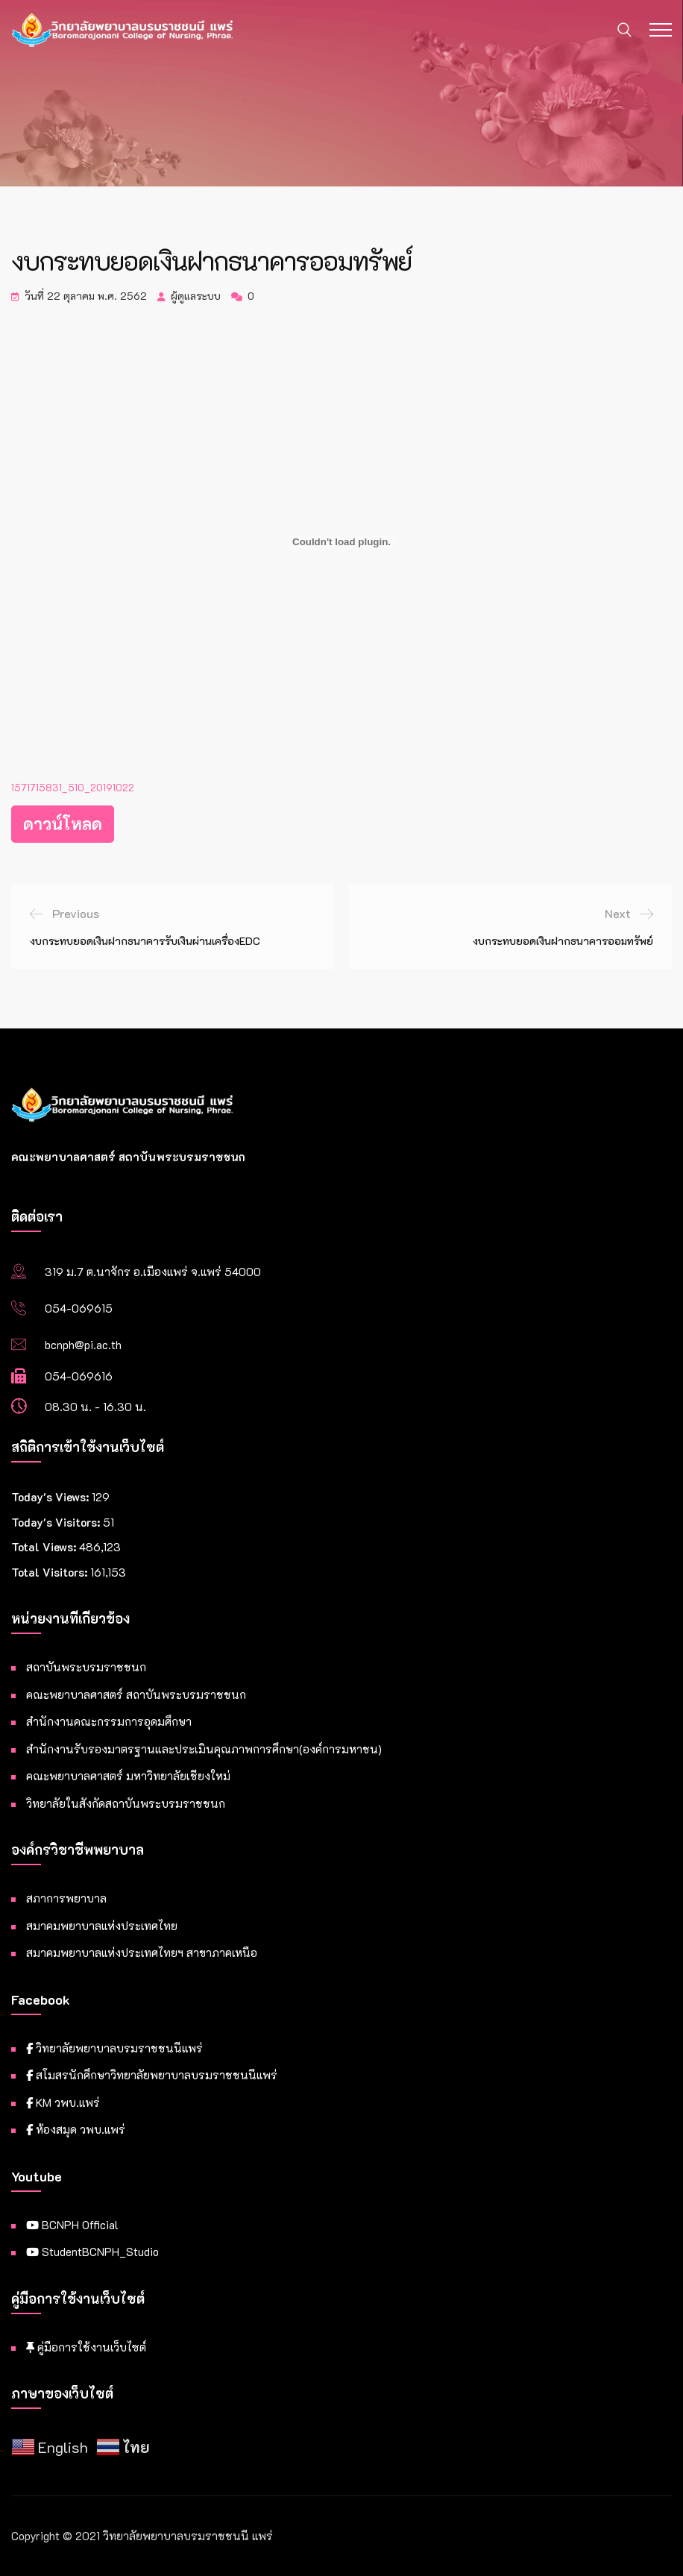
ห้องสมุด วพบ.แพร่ (75, 2129)
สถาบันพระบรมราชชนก (86, 1666)
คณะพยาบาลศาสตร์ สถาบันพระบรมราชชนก (136, 1694)
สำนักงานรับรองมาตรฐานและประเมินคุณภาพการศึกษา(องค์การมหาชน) (204, 1748)
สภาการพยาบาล (66, 1898)
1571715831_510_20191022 (72, 788)
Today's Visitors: (57, 1522)
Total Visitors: (50, 1572)
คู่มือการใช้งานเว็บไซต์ (86, 2347)
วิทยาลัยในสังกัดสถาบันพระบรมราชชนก (125, 1803)
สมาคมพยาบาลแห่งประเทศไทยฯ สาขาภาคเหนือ (141, 1952)
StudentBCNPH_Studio (92, 2251)
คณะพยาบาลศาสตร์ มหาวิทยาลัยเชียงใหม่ (128, 1775)
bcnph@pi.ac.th (83, 1344)
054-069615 (79, 1308)
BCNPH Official (72, 2224)
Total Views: (45, 1546)
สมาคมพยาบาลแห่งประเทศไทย (101, 1925)
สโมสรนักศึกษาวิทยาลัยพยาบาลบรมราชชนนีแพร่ (151, 2074)
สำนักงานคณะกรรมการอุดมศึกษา (109, 1721)
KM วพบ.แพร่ (63, 2102)
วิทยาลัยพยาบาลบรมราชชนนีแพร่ (114, 2048)
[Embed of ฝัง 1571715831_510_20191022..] (341, 542)
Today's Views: (51, 1496)
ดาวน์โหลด (62, 824)
